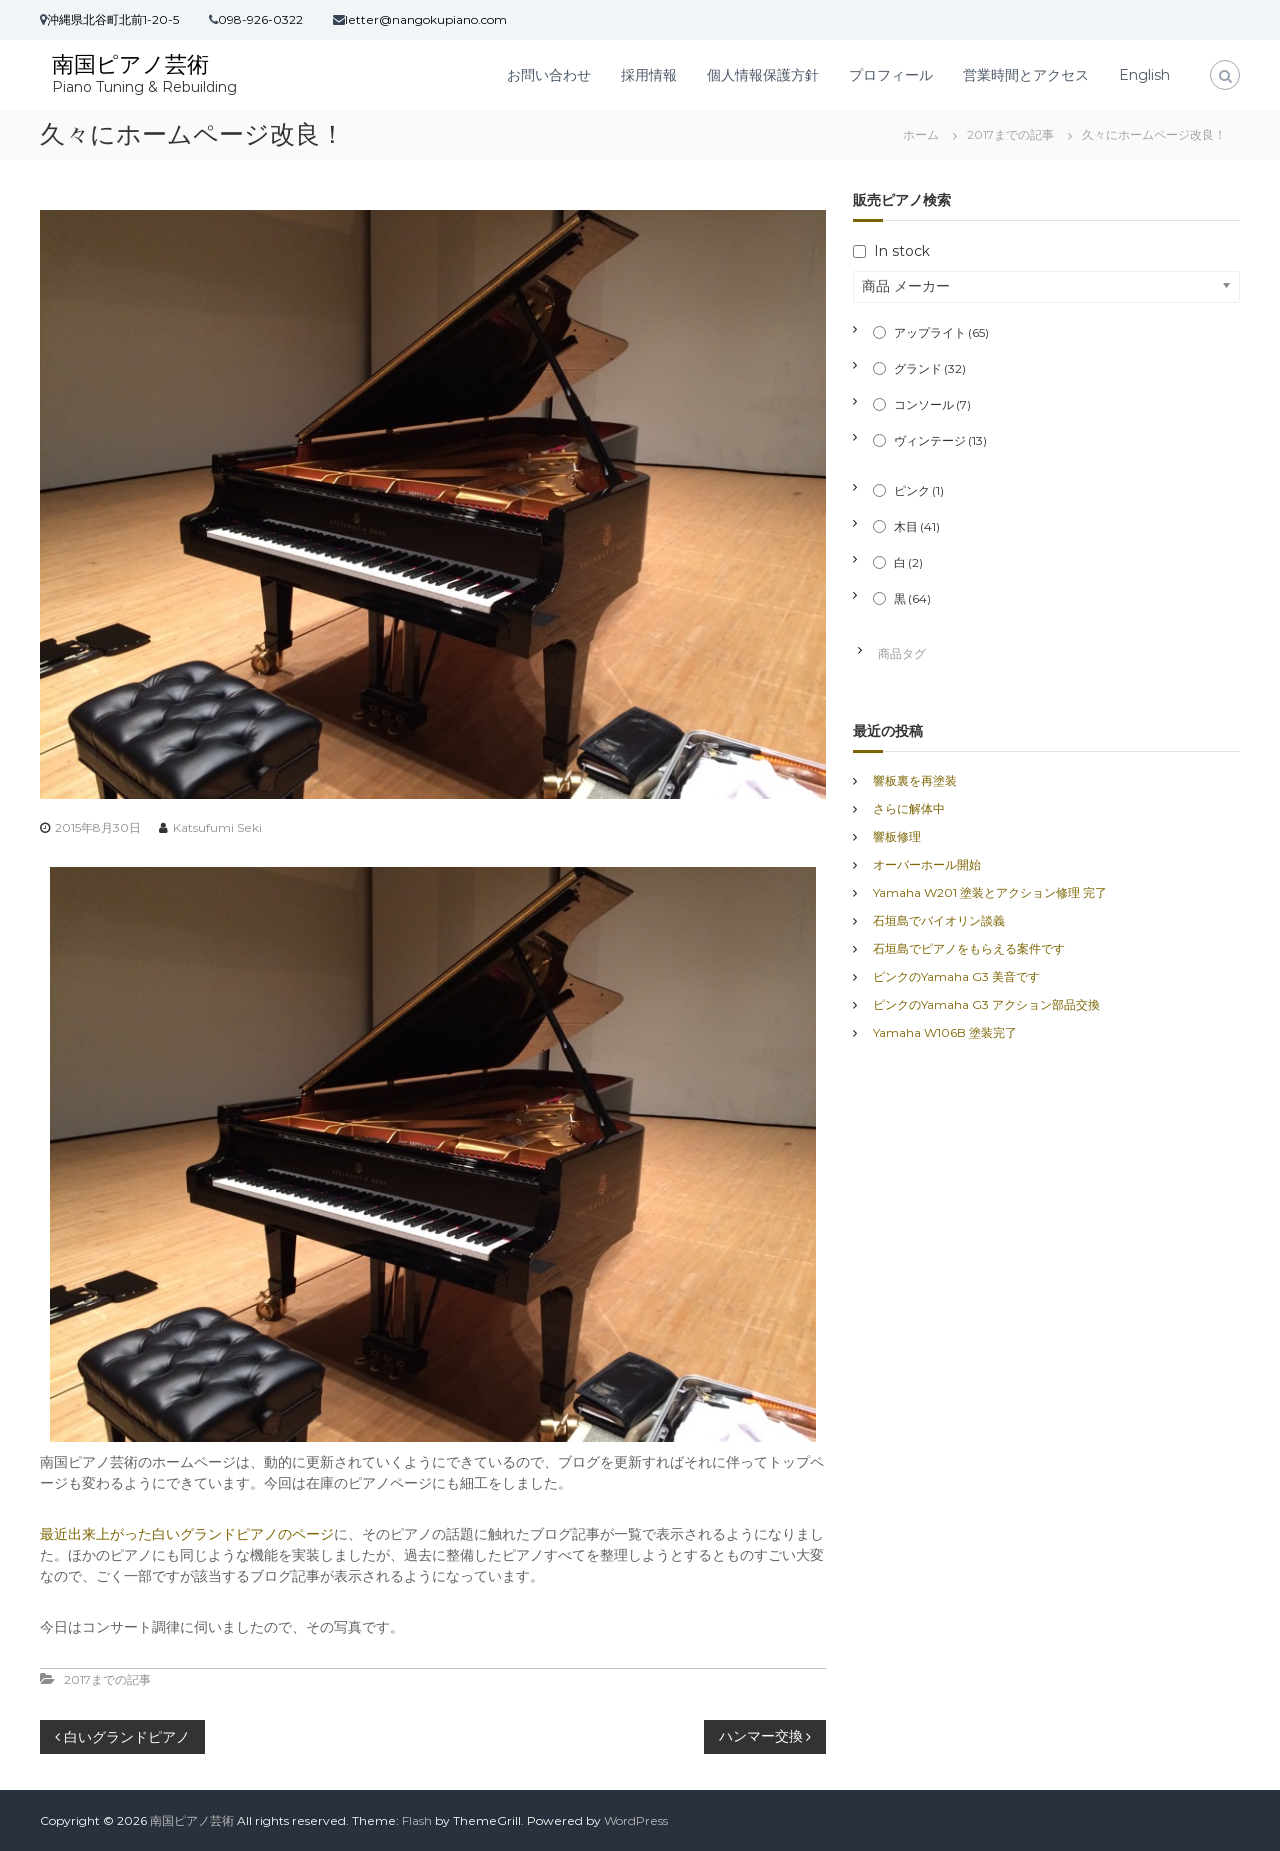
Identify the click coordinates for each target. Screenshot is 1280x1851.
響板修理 (897, 836)
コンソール (932, 404)
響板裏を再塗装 (915, 780)
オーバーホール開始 (927, 864)
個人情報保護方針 (763, 75)
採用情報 (649, 75)
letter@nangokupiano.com (426, 19)
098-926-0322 (260, 19)
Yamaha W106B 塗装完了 (945, 1032)
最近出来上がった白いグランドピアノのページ (187, 1534)
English (1144, 75)
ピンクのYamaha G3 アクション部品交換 (986, 1004)
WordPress (636, 1820)
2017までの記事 (1010, 134)
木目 (917, 526)
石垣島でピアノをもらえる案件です (969, 948)
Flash (417, 1820)
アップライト (941, 332)
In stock (902, 251)
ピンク (919, 490)
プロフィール (891, 75)
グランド (930, 368)
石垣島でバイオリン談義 (939, 920)
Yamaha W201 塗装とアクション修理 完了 (990, 892)
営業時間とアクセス (1026, 75)
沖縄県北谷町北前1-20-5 (113, 19)
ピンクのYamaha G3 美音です (956, 976)
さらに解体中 (909, 808)
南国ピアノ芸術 (130, 64)
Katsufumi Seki (217, 827)
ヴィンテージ (940, 440)
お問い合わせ (549, 75)
